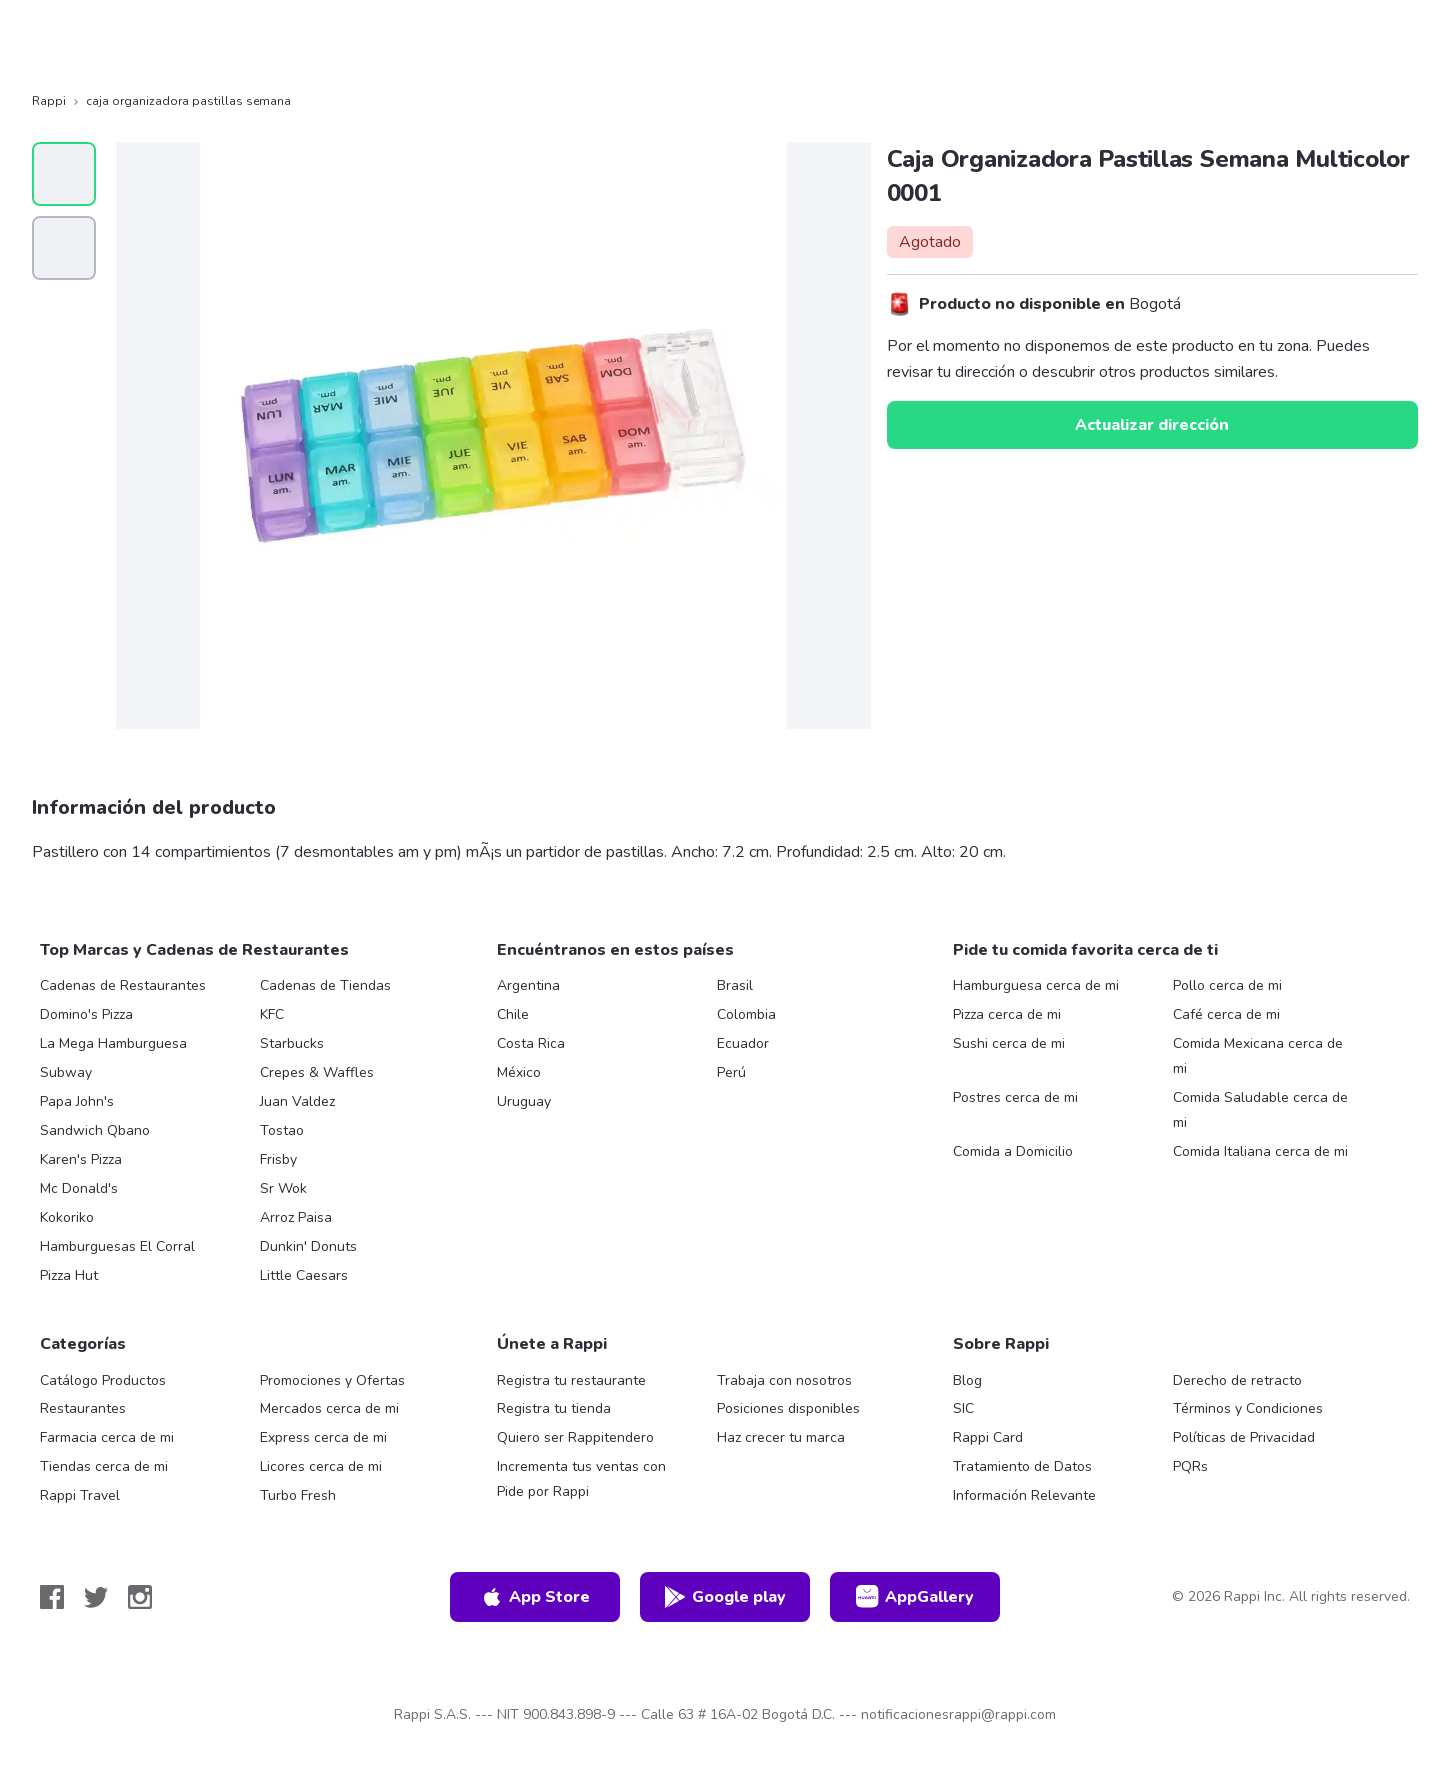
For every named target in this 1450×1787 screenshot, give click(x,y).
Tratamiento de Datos (1022, 1466)
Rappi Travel (80, 1495)
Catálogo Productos (103, 1380)
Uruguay (524, 1101)
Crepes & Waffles (317, 1072)
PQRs (1190, 1466)
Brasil (735, 985)
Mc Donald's (79, 1188)
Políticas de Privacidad (1244, 1437)
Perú (731, 1072)
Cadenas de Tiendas (325, 985)
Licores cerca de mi (321, 1466)
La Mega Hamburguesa (113, 1043)
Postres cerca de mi (1015, 1097)
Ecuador (743, 1043)
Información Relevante (1024, 1495)
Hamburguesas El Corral (117, 1246)
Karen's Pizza (81, 1159)
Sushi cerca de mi (1009, 1043)
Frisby (278, 1159)
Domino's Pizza (86, 1014)
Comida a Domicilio (1013, 1151)
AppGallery (915, 1597)
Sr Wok (283, 1188)
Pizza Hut (69, 1275)
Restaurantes (83, 1408)
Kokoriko (67, 1217)
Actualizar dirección (1152, 425)
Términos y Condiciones (1248, 1408)
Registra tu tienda (554, 1408)
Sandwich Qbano (95, 1130)
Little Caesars (304, 1275)
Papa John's (77, 1101)
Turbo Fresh (298, 1495)
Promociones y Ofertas (332, 1380)
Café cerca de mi (1226, 1014)
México (519, 1072)
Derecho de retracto (1237, 1380)
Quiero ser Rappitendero (575, 1437)
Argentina (528, 985)
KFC (272, 1014)
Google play (724, 1597)
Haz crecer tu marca (781, 1437)
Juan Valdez (297, 1101)
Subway (66, 1072)
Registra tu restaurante (571, 1380)
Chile (513, 1014)
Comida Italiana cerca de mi (1260, 1151)
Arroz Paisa (296, 1217)
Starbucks (292, 1043)
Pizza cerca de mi (1007, 1014)
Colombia (746, 1014)
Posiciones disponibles (788, 1408)
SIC (963, 1408)
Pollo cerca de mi (1227, 985)
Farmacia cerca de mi (107, 1437)
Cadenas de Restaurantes (123, 985)
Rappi (49, 101)
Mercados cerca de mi (329, 1408)
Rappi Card (988, 1437)
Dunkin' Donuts (308, 1246)
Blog (967, 1380)
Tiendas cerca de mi (104, 1466)
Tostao (282, 1130)
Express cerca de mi (323, 1437)
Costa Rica (531, 1043)
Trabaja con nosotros (784, 1380)
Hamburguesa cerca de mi (1036, 985)
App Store (535, 1597)
